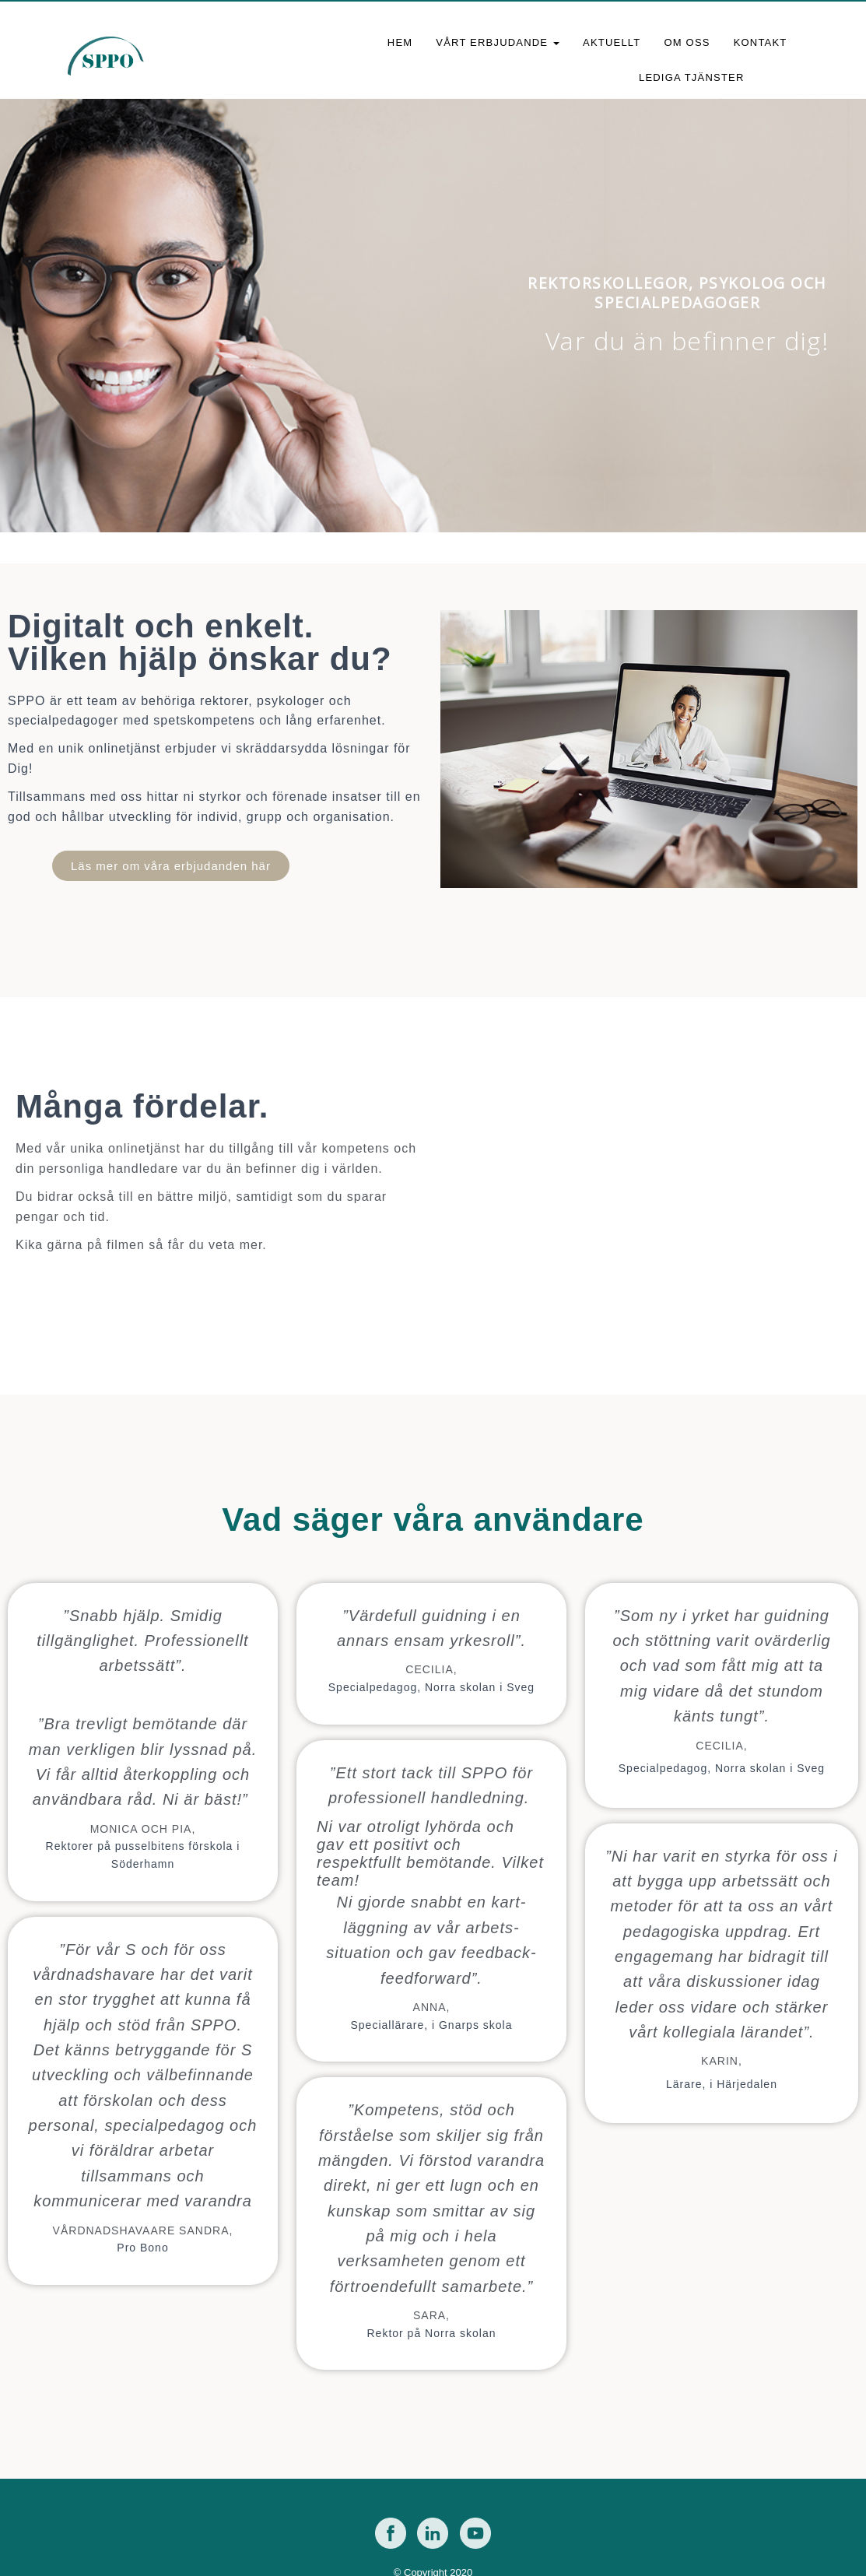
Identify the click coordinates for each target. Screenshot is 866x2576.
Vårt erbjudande (497, 42)
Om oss (687, 42)
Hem (400, 42)
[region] (433, 315)
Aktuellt (611, 42)
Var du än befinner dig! (687, 341)
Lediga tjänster (692, 77)
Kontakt (760, 42)
